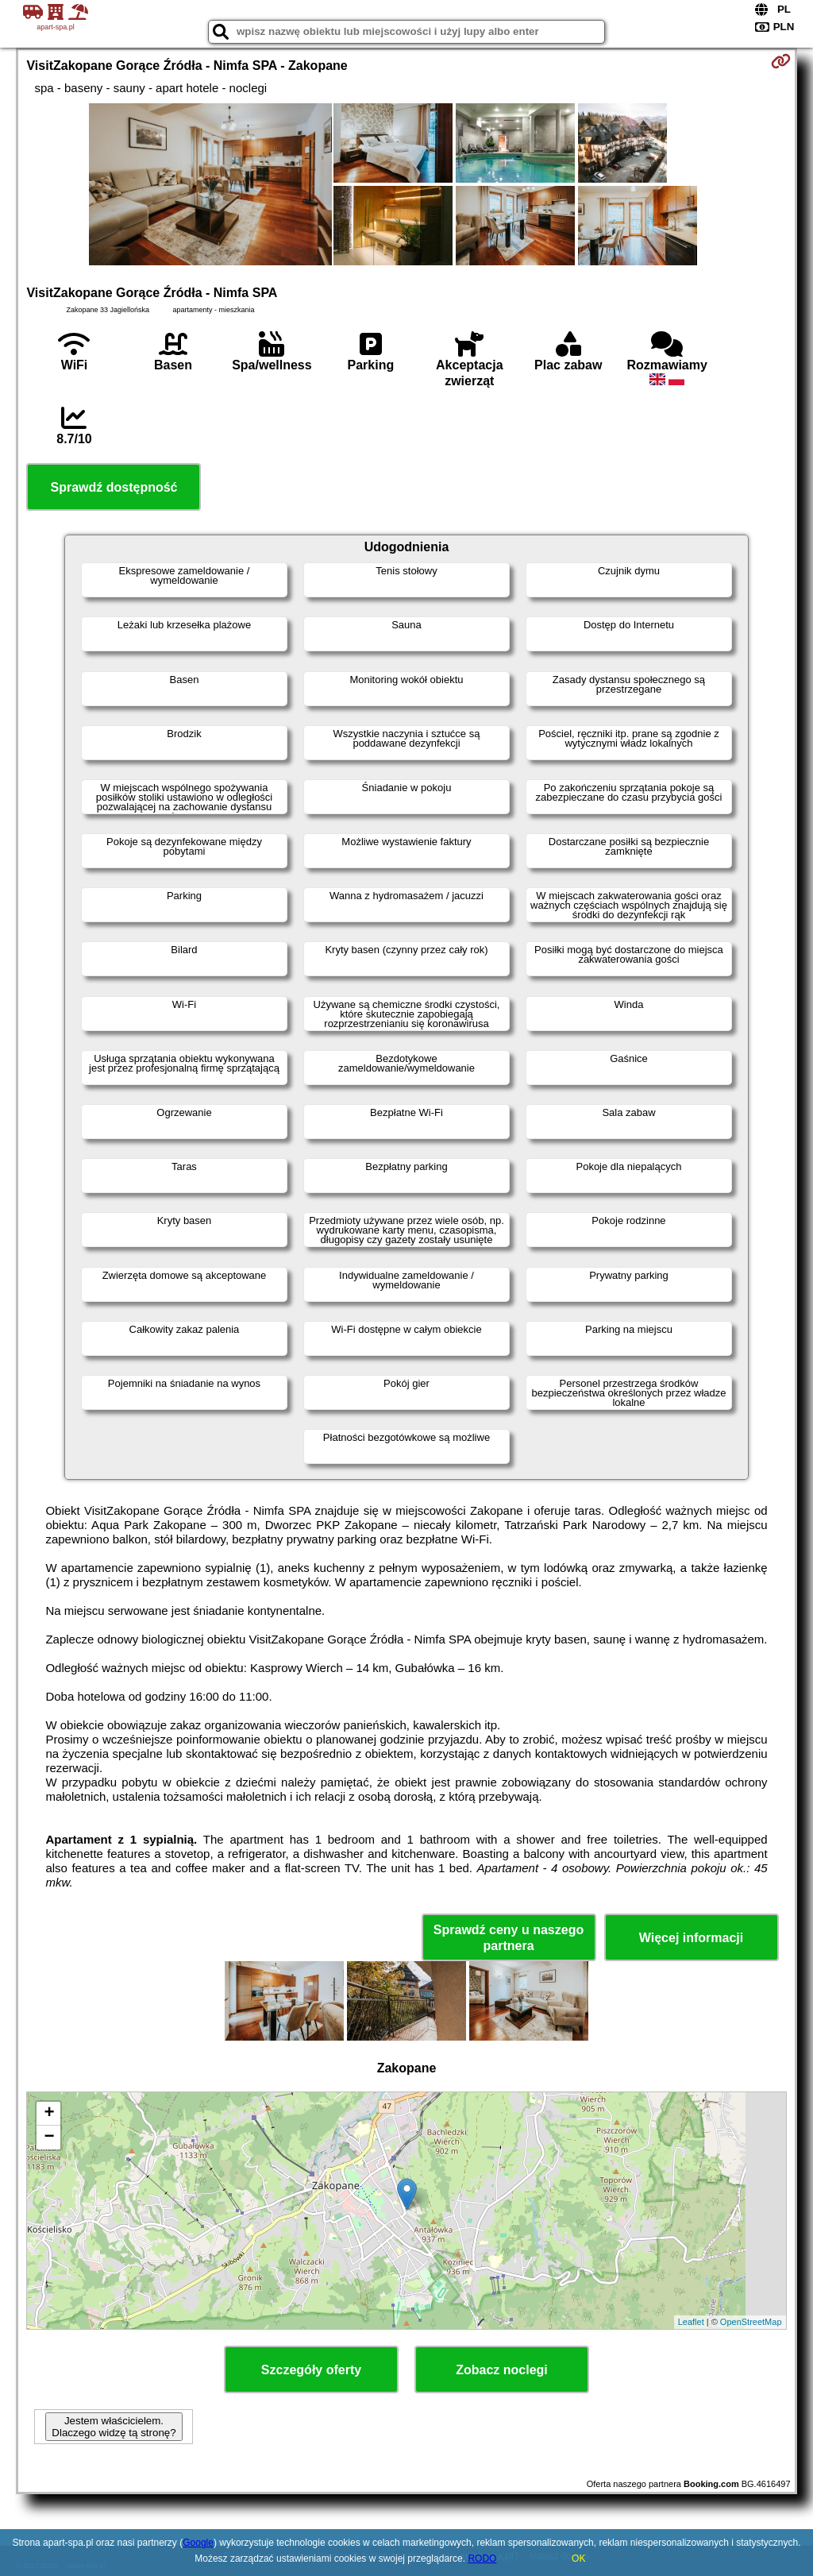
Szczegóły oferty (311, 2370)
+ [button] (49, 2114)
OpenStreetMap (751, 2322)
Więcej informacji (691, 1938)
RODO (482, 2558)
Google (198, 2542)
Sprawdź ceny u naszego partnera (508, 1937)
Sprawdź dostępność (113, 487)
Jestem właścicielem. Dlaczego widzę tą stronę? (113, 2427)
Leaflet (691, 2322)
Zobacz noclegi (502, 2370)
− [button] (49, 2137)
